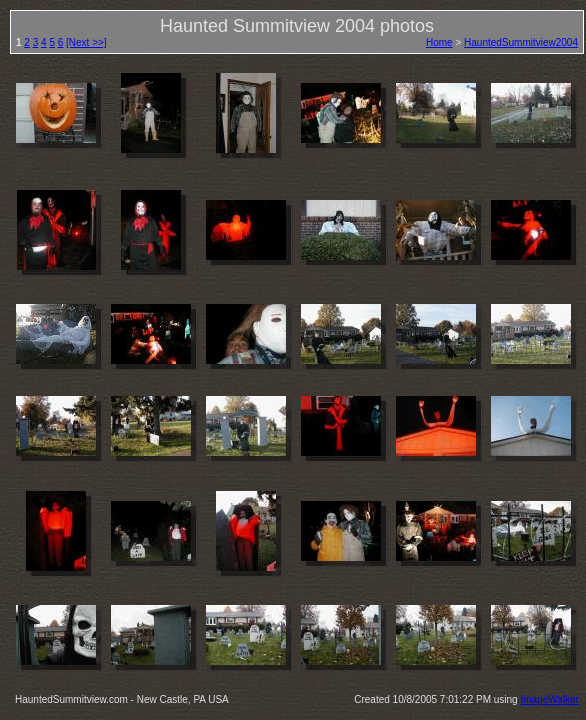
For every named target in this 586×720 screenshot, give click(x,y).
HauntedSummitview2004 (521, 42)
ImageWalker (549, 699)
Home (439, 42)
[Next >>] (86, 42)
